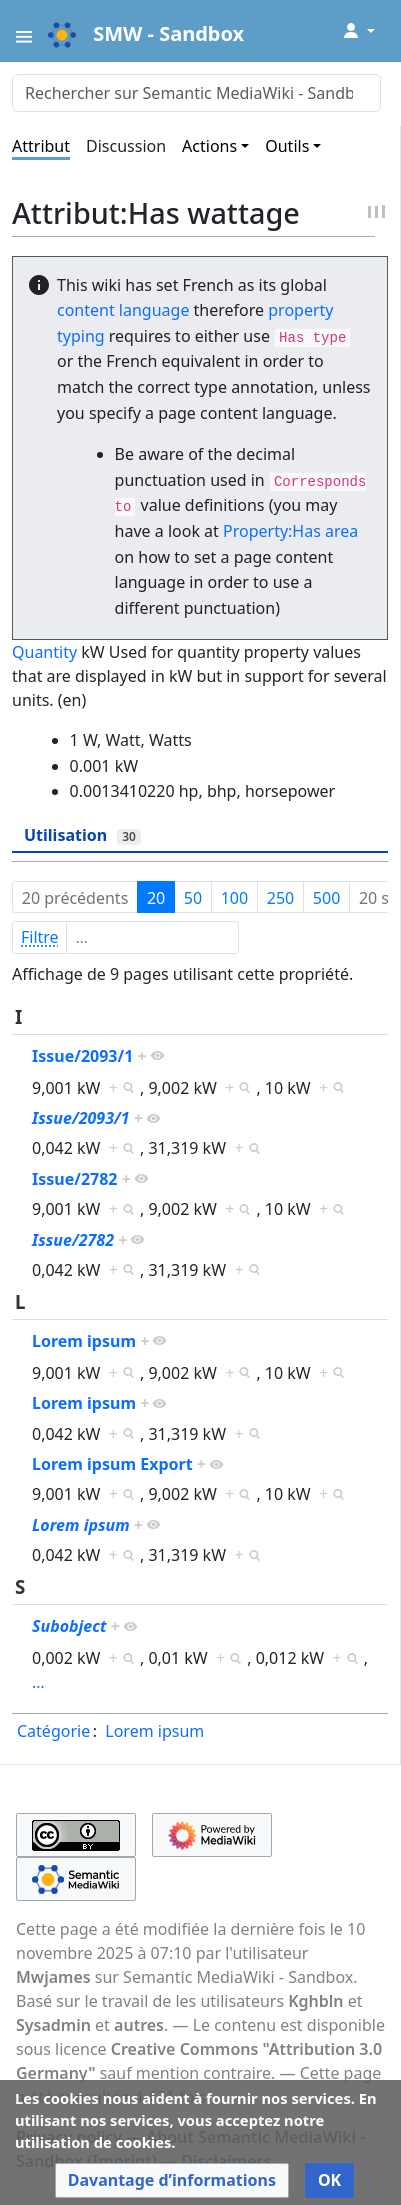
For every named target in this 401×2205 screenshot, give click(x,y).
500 (326, 898)
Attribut (41, 146)
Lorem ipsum (84, 1341)
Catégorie (53, 1731)
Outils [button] (287, 146)
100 (234, 898)
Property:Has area (290, 531)
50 (193, 898)
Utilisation (82, 835)
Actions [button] (209, 146)
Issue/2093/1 (82, 1056)
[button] (172, 2180)
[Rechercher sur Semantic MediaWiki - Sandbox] (196, 93)
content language (123, 310)
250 (280, 898)
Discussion (126, 146)
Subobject (69, 1626)
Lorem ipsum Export (112, 1464)
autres (139, 2025)
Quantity (44, 652)
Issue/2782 (75, 1179)
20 (156, 898)
